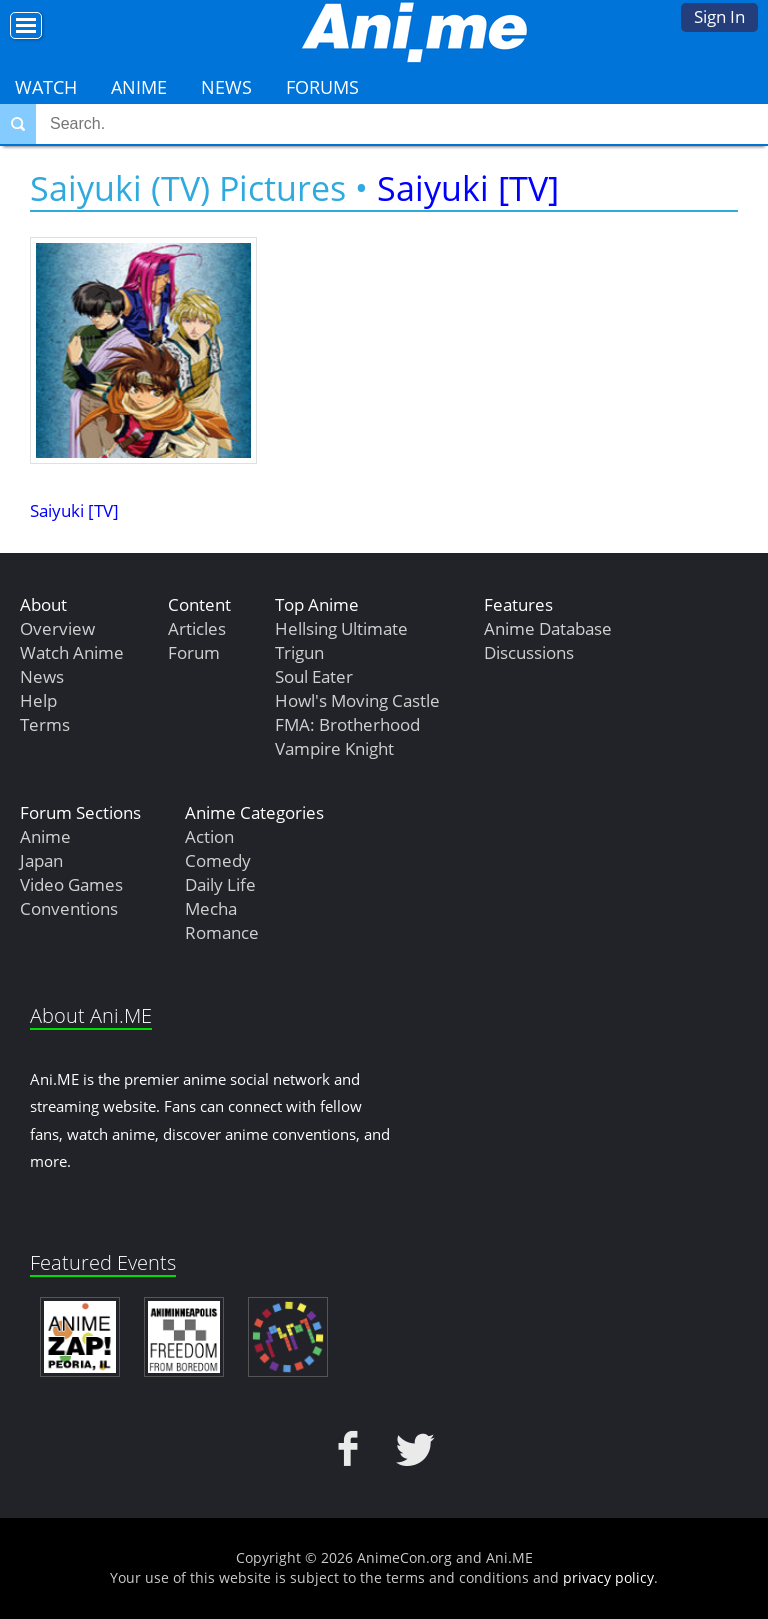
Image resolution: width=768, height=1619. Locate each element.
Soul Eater (314, 676)
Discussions (529, 652)
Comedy (218, 860)
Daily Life (220, 884)
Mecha (211, 908)
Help (38, 700)
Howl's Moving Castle (357, 700)
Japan (41, 860)
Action (209, 836)
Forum (194, 652)
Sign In (719, 16)
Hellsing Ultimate (341, 628)
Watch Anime (72, 652)
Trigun (299, 652)
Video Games (71, 884)
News (226, 87)
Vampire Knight (334, 748)
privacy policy (608, 1577)
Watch (46, 87)
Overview (57, 628)
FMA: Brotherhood (347, 724)
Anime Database (548, 628)
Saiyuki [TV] (468, 188)
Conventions (69, 908)
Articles (197, 628)
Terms (45, 724)
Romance (222, 932)
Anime (139, 87)
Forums (322, 87)
